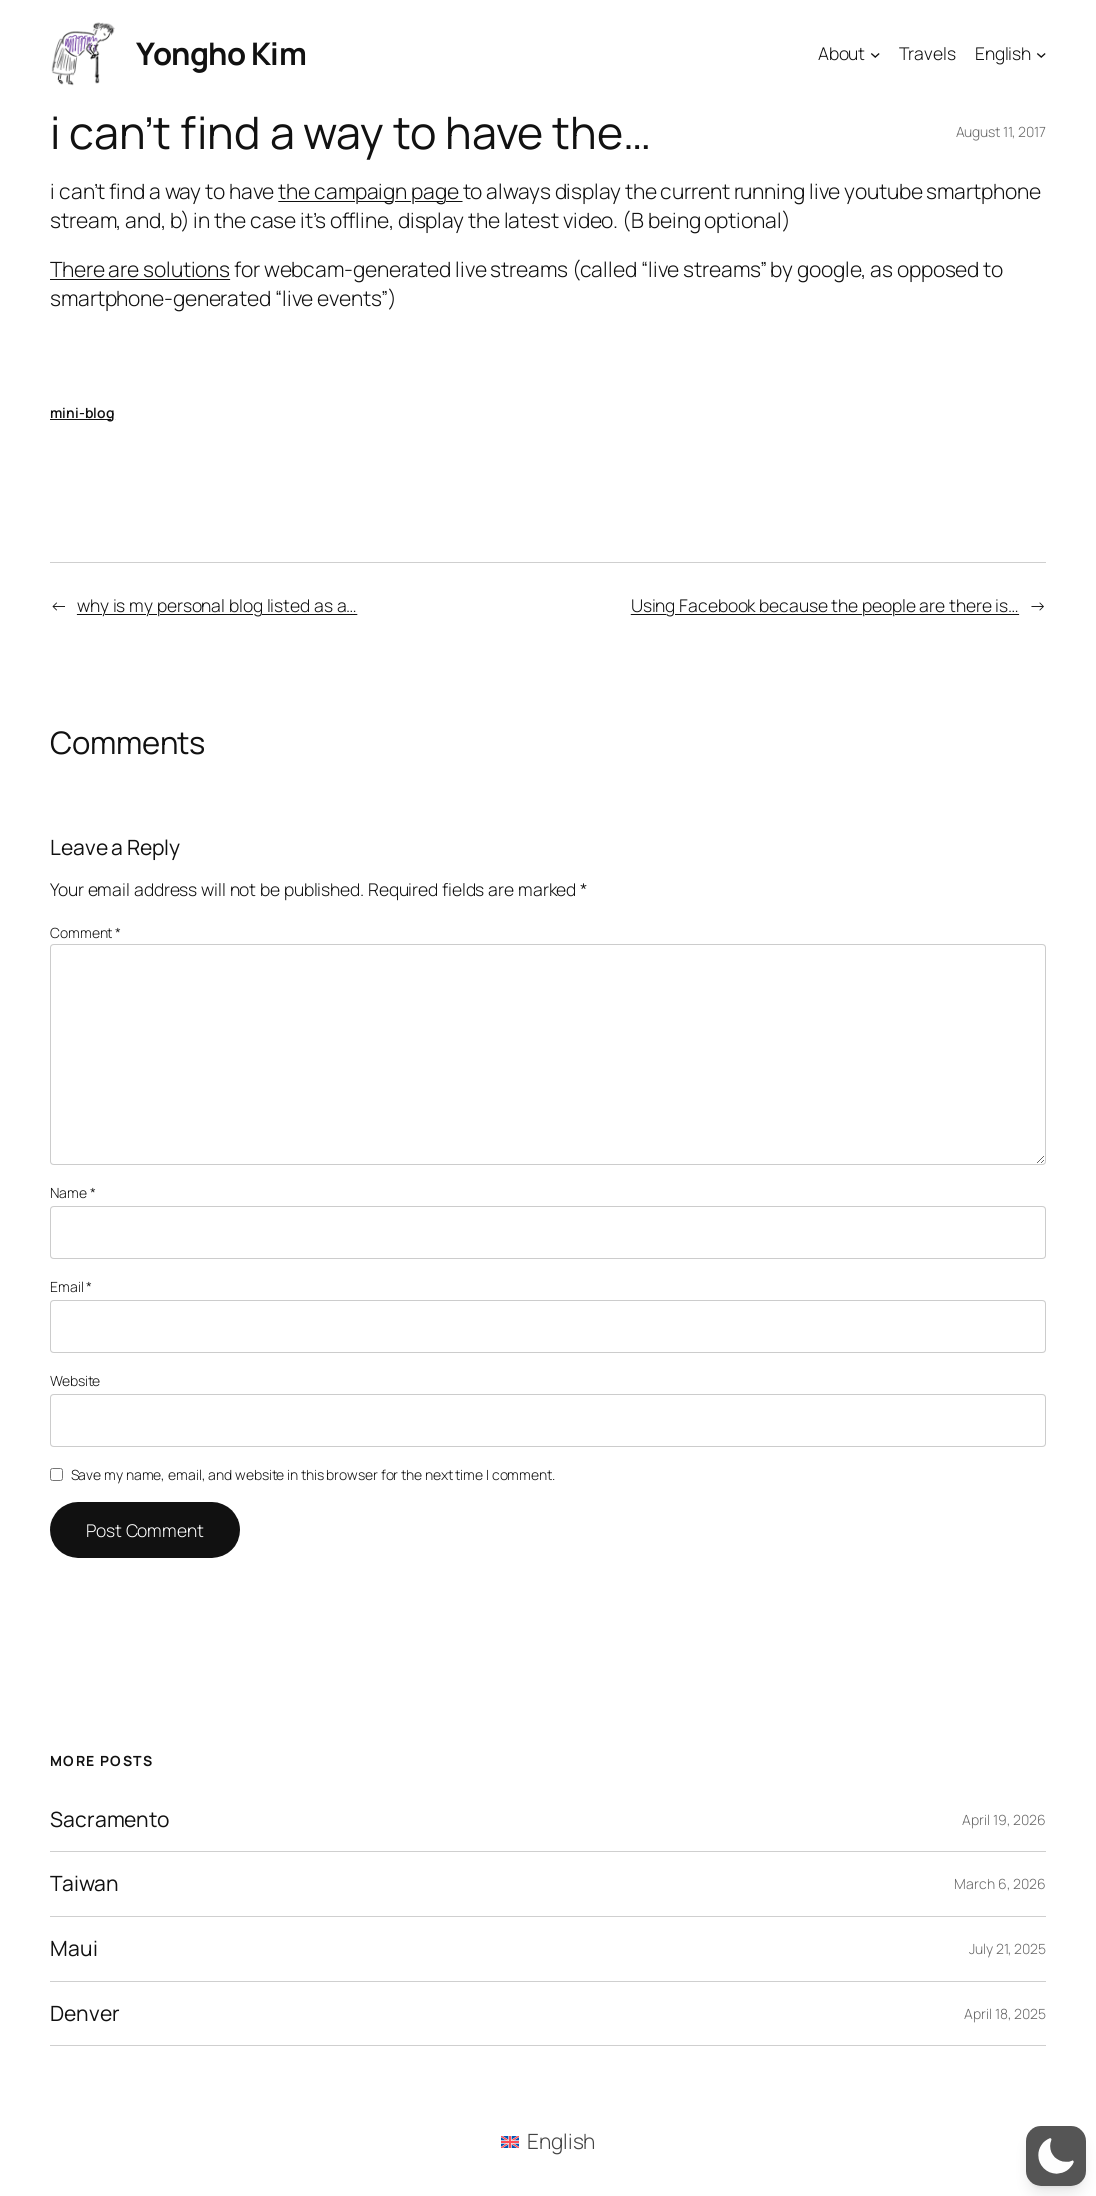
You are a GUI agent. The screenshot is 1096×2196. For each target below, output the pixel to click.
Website (75, 1380)
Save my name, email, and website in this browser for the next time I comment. (313, 1474)
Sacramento (109, 1820)
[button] (1056, 2156)
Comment (85, 932)
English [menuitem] (561, 2141)
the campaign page (370, 191)
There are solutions (140, 269)
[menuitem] (548, 2141)
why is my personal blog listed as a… (217, 605)
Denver (84, 2014)
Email (71, 1286)
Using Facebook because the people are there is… (825, 605)
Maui (74, 1949)
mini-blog (82, 412)
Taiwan (84, 1884)
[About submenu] (875, 53)
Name (72, 1192)
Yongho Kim (221, 53)
